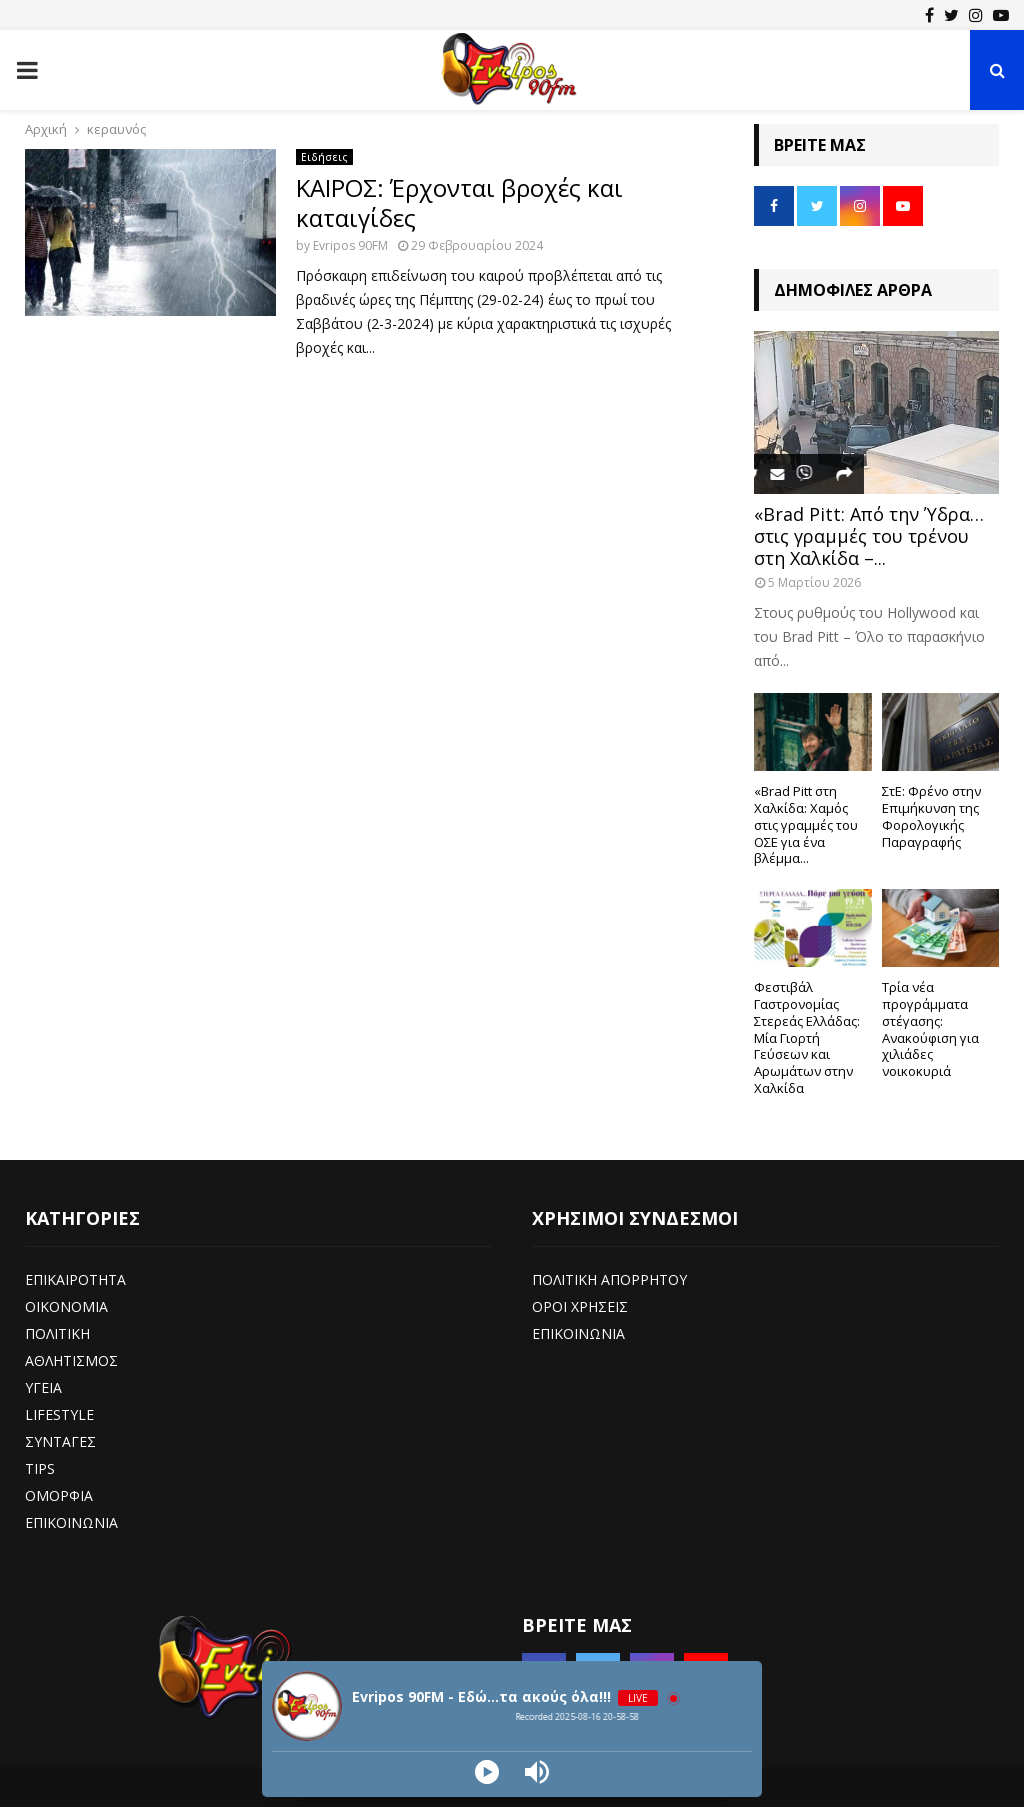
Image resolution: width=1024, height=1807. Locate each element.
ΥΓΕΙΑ (43, 1387)
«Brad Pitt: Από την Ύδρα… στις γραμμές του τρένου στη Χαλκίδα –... (869, 535)
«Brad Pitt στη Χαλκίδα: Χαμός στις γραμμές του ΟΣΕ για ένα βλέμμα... (806, 824)
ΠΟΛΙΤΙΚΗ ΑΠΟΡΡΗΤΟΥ (609, 1279)
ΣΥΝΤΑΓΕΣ (60, 1441)
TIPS (40, 1468)
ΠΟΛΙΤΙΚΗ (57, 1333)
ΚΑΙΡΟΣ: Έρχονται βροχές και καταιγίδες (459, 202)
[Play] (487, 1772)
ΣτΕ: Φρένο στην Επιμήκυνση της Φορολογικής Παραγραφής (931, 816)
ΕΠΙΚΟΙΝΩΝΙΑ (71, 1522)
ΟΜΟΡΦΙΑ (59, 1495)
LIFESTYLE (59, 1414)
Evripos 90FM (350, 245)
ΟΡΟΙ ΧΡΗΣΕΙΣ (580, 1306)
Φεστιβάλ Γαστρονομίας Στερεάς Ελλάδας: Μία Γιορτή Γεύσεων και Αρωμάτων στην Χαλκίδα (807, 1037)
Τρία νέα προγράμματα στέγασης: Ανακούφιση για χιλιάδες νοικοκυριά (930, 1029)
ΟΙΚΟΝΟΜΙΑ (66, 1306)
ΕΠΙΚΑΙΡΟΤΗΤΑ (75, 1279)
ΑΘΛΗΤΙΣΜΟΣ (71, 1360)
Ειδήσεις (324, 157)
